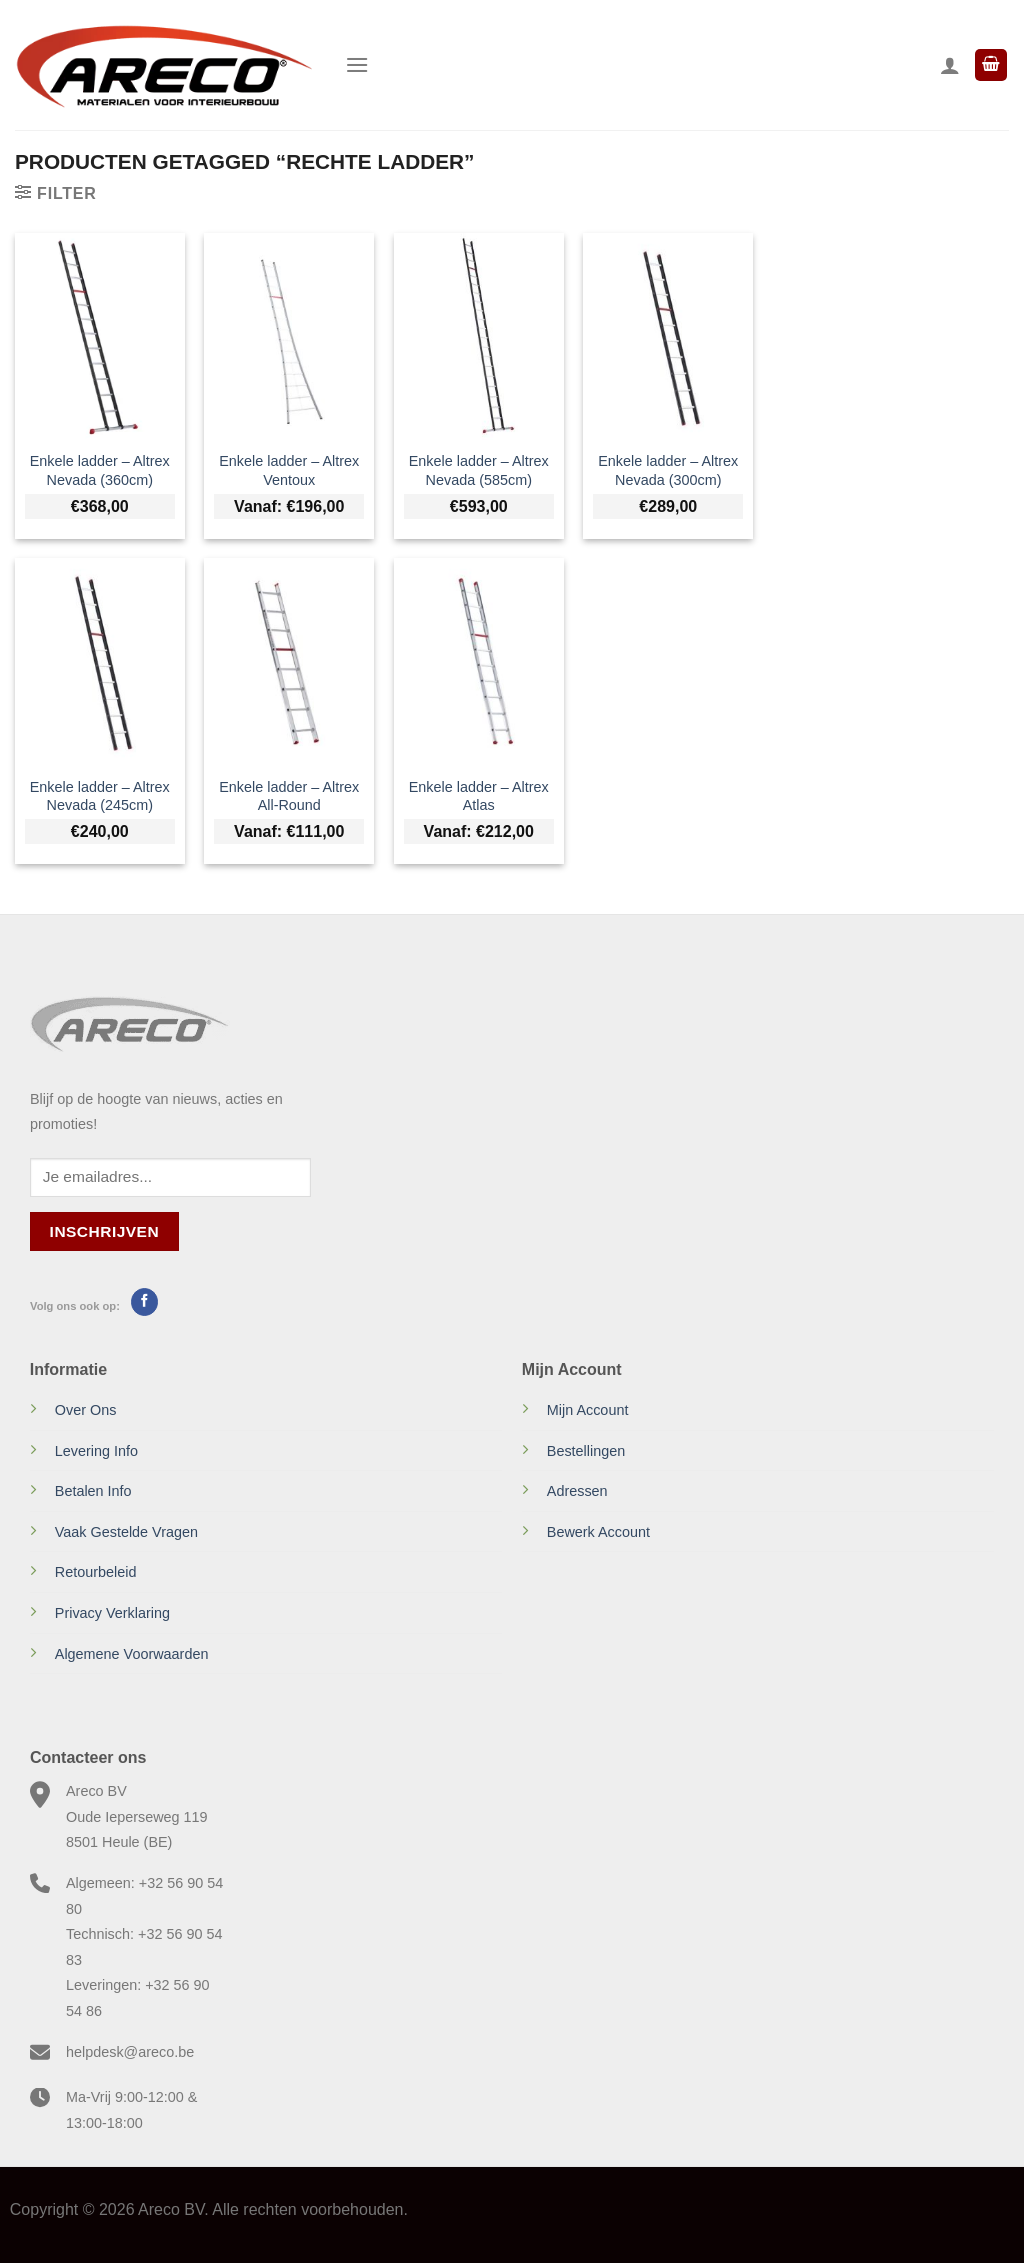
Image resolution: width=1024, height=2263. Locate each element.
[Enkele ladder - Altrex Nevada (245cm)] (100, 661)
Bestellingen (586, 1451)
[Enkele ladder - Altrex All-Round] (289, 661)
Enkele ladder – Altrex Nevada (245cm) (100, 796)
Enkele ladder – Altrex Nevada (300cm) (668, 470)
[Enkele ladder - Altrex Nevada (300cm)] (668, 336)
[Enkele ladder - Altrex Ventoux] (289, 336)
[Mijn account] (950, 65)
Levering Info (96, 1451)
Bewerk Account (598, 1532)
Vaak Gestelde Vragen (126, 1532)
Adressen (577, 1491)
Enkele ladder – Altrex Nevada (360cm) (100, 470)
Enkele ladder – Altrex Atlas (479, 796)
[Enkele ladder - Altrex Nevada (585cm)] (479, 336)
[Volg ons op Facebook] (144, 1302)
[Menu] (357, 64)
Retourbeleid (96, 1572)
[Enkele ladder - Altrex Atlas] (479, 661)
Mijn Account (588, 1410)
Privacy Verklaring (112, 1613)
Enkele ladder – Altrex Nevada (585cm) (479, 470)
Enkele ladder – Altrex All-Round (289, 796)
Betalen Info (93, 1491)
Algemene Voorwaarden (132, 1654)
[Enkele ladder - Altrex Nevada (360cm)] (100, 336)
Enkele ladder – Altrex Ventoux (289, 470)
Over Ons (86, 1410)
